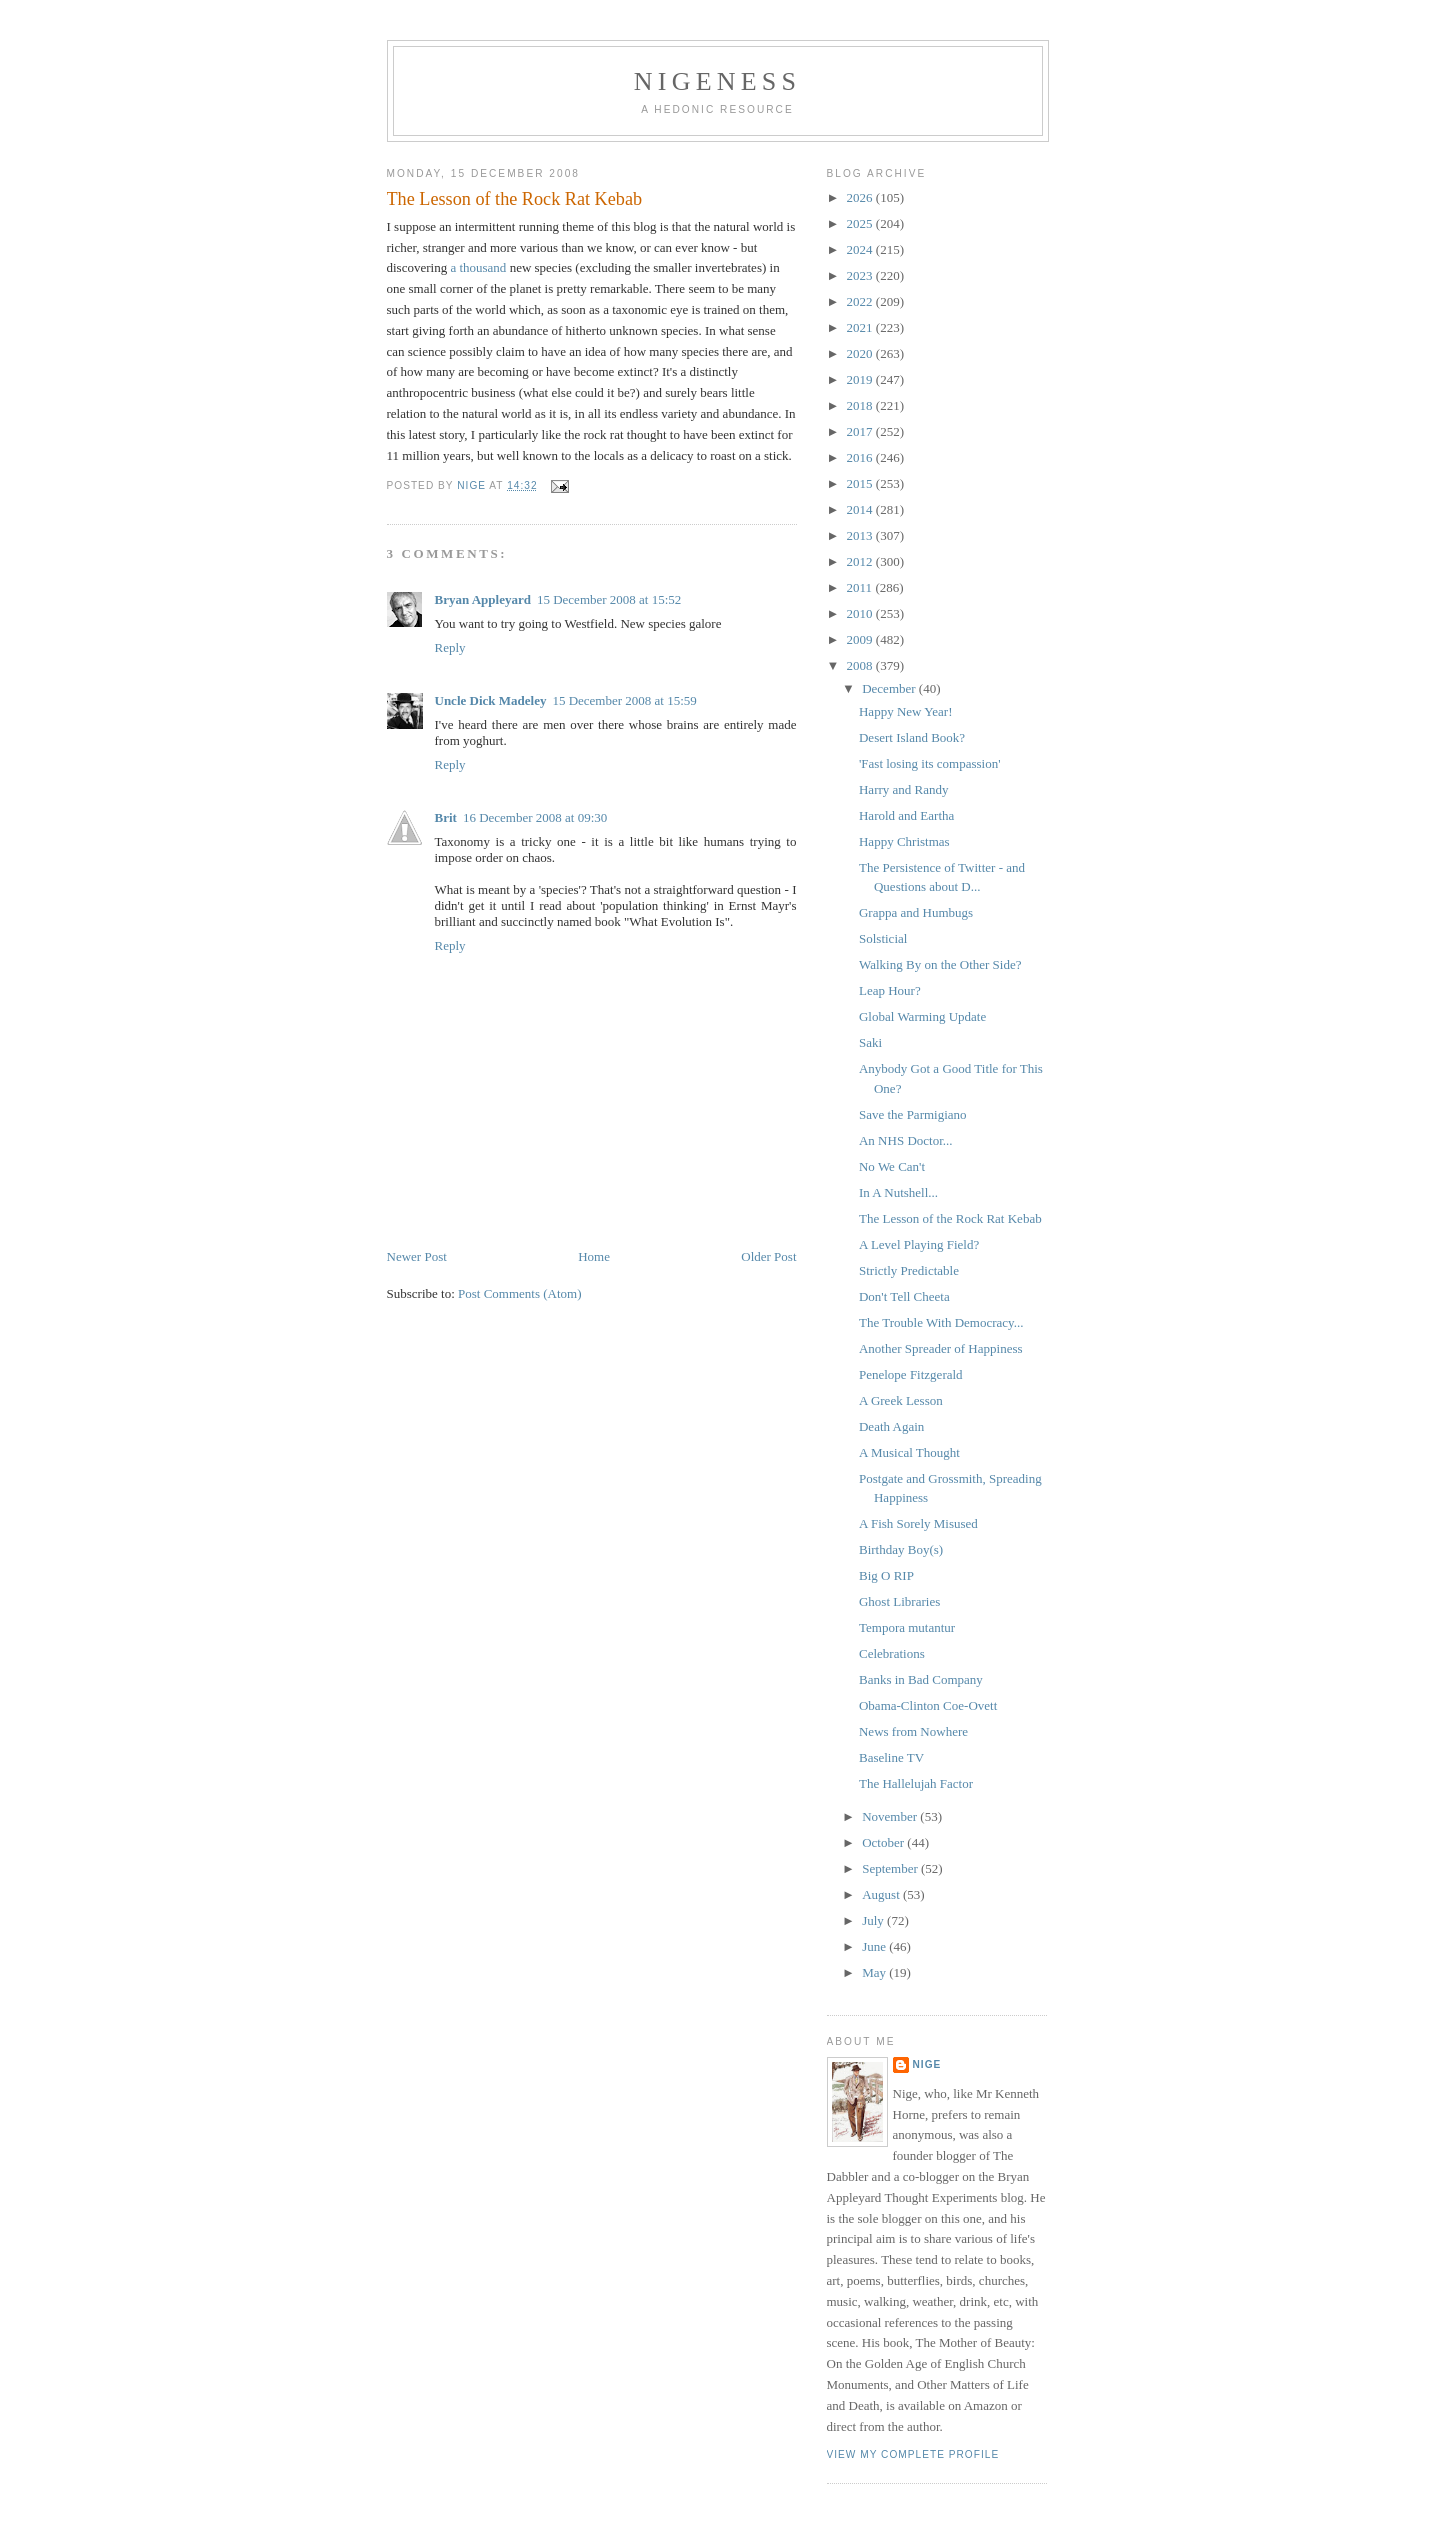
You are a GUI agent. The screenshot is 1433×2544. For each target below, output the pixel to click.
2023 (861, 275)
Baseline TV (891, 1757)
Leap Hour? (890, 990)
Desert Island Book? (912, 737)
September (891, 1868)
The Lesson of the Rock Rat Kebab (950, 1218)
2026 (861, 197)
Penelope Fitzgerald (911, 1374)
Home (594, 1256)
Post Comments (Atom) (520, 1293)
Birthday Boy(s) (901, 1549)
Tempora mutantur (907, 1627)
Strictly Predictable (909, 1270)
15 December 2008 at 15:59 (624, 700)
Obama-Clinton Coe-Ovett (928, 1705)
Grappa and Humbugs (916, 912)
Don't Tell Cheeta (904, 1296)
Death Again (891, 1426)
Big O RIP (886, 1575)
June (875, 1946)
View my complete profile (913, 2454)
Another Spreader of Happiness (941, 1348)
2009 (861, 639)
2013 (861, 535)
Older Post (768, 1256)
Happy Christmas (904, 841)
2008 (861, 665)
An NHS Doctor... (906, 1140)
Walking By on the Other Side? (940, 964)
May (875, 1972)
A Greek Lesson (901, 1400)
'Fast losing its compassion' (930, 763)
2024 (861, 249)
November (891, 1816)
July (874, 1920)
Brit (446, 817)
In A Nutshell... (898, 1192)
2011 (861, 587)
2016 (861, 457)
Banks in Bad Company (921, 1679)
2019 (861, 379)
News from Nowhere (913, 1731)
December (890, 688)
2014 (861, 509)
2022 (861, 301)
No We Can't (892, 1166)
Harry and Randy (904, 789)
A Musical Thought (909, 1452)
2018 (861, 405)
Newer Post (417, 1256)
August (882, 1894)
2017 (861, 431)
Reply (450, 647)
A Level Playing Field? (919, 1244)
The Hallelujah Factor (916, 1783)
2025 (861, 223)
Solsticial (883, 938)
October (884, 1842)
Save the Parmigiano (913, 1114)
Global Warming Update (922, 1016)
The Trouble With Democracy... (941, 1322)
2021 (861, 327)
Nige (927, 2064)
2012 (861, 561)
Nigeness (717, 81)
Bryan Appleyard (483, 599)
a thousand (478, 267)
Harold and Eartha (906, 815)
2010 (861, 613)
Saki (870, 1042)
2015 (861, 483)
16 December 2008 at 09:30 (535, 817)
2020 (861, 353)
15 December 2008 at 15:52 (609, 599)
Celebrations (892, 1653)
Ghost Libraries (899, 1601)
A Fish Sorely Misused (918, 1523)
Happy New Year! (906, 711)
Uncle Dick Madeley (491, 700)
